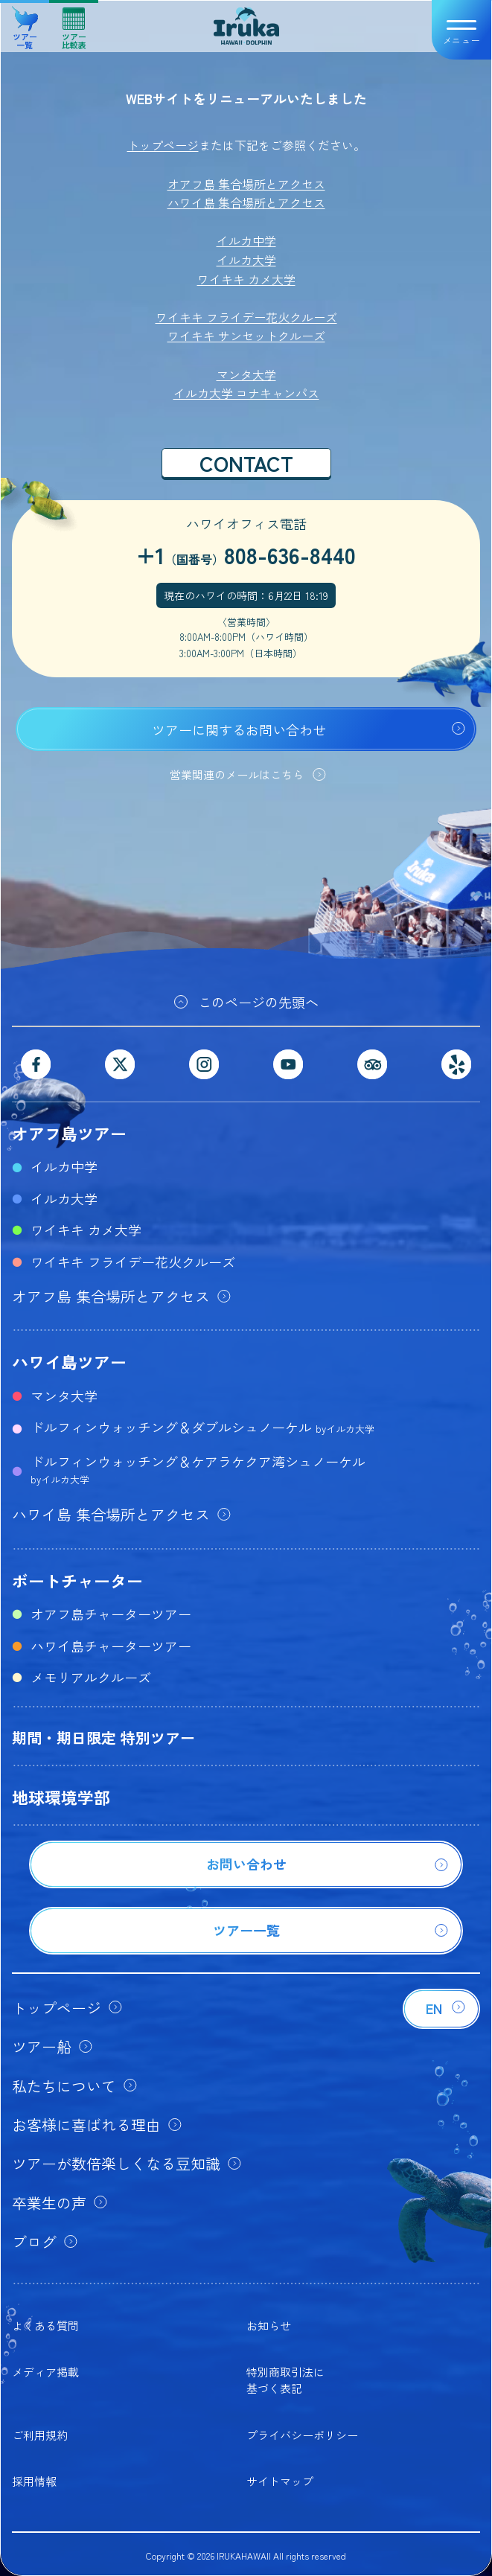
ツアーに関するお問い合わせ (239, 729)
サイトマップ (279, 2481)
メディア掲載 (45, 2372)
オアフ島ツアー (69, 1133)
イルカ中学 (246, 240)
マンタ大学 (246, 374)
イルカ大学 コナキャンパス (246, 393)
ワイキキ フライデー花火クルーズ (246, 317)
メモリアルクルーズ (91, 1677)
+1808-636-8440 (246, 554)
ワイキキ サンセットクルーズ (246, 336)
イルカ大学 (246, 260)
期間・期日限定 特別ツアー (103, 1737)
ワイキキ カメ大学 (246, 279)
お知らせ (268, 2325)
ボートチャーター (77, 1580)
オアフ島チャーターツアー (111, 1613)
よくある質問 (45, 2325)
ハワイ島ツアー (69, 1361)
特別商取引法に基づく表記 (285, 2380)
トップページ (163, 145)
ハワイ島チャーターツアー (111, 1645)
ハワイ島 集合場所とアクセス (246, 202)
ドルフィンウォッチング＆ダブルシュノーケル (202, 1426)
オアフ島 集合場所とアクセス (246, 184)
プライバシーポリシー (302, 2435)
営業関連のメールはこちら (237, 774)
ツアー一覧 (25, 22)
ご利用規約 (40, 2435)
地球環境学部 (61, 1797)
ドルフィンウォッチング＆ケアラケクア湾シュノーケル (198, 1468)
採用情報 (34, 2481)
